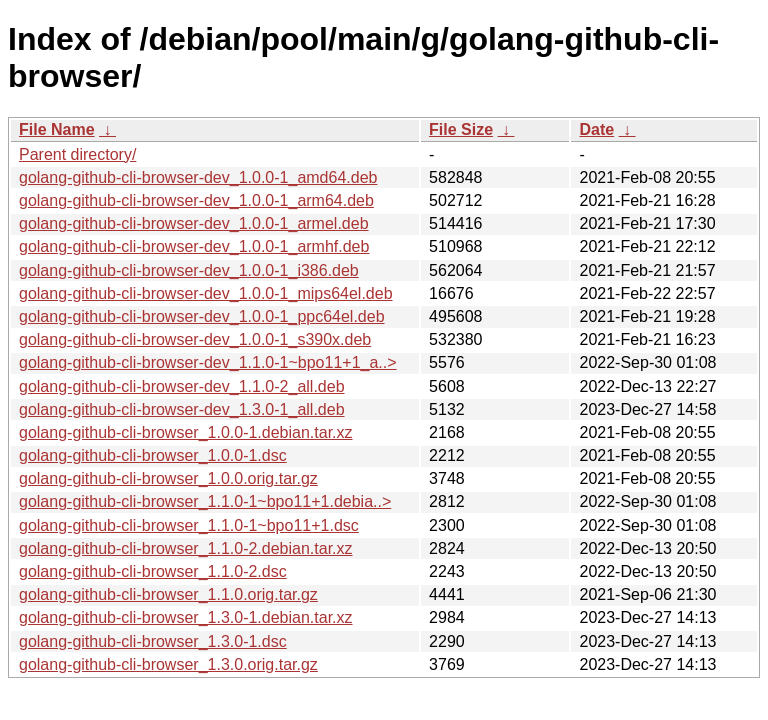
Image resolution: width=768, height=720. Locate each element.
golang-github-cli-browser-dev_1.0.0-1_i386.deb (189, 270)
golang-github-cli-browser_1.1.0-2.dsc (153, 571)
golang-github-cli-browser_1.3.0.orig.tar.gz (168, 664)
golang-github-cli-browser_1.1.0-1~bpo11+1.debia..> (205, 501)
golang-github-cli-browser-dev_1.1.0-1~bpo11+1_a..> (208, 362)
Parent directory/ (77, 154)
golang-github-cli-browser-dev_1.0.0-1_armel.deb (194, 223)
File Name (57, 129)
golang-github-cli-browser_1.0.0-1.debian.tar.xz (186, 432)
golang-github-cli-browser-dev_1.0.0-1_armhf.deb (194, 246)
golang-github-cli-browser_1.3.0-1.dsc (153, 641)
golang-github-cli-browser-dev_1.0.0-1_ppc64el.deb (202, 316)
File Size (461, 129)
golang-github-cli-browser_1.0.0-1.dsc (153, 455)
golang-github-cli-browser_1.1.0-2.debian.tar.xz (186, 548)
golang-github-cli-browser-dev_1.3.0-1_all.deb (182, 409)
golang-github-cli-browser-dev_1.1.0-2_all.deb (182, 386)
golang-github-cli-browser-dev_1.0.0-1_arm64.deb (196, 200)
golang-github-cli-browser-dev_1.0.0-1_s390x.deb (195, 339)
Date (596, 129)
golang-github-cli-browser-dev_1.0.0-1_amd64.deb (198, 177)
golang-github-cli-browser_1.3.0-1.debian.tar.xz (186, 617)
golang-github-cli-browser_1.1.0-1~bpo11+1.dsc (189, 525)
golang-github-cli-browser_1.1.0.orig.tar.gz (168, 594)
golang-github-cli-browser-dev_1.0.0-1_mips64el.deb (206, 293)
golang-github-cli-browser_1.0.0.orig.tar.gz (168, 478)
